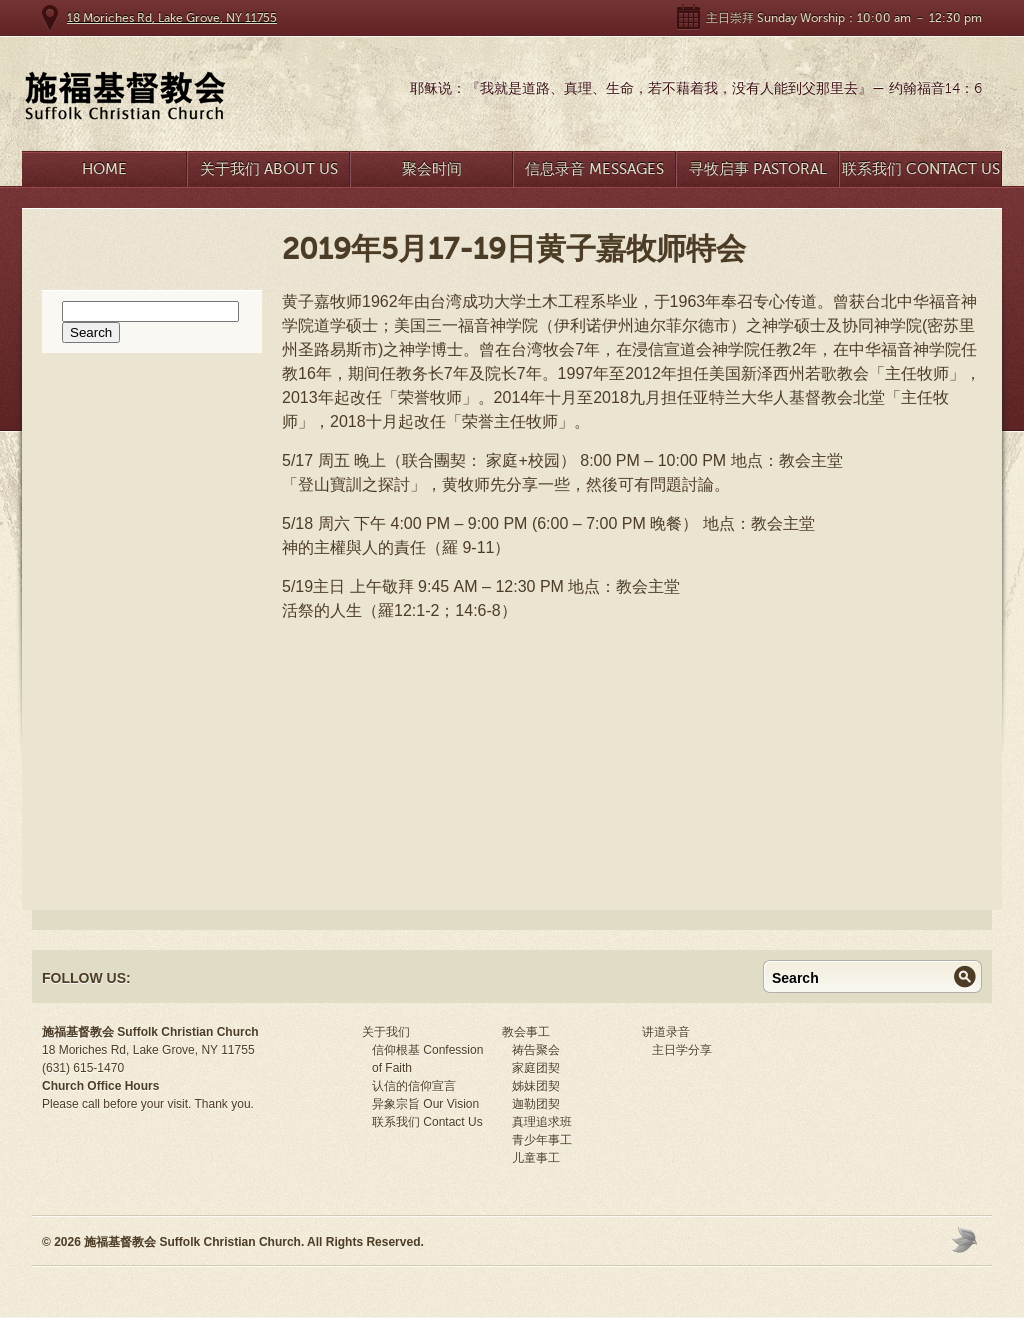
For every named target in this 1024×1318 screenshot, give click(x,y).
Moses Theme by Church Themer (967, 1239)
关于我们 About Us (269, 169)
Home (104, 169)
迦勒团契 (536, 1104)
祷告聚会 (536, 1050)
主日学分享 (682, 1050)
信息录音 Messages (594, 169)
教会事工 (526, 1032)
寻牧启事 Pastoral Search (758, 173)
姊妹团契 (536, 1086)
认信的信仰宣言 (414, 1086)
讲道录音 (666, 1032)
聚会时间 (432, 169)
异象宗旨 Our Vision (425, 1104)
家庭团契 (536, 1068)
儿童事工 (536, 1158)
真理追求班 (542, 1122)
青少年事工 (542, 1140)
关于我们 (386, 1032)
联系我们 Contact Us (921, 169)
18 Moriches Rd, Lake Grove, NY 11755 (172, 18)
